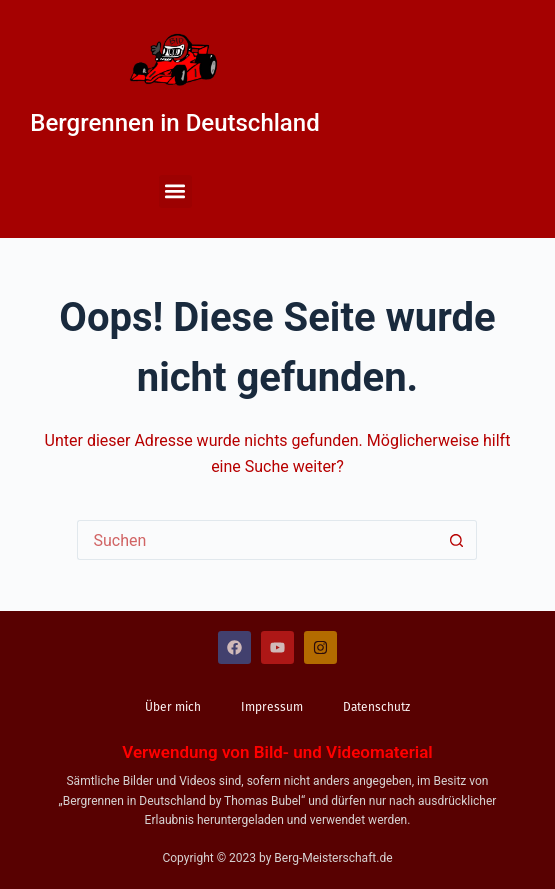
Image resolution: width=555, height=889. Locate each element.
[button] (175, 191)
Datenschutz (376, 707)
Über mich (173, 707)
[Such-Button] (457, 540)
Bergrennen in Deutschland (174, 123)
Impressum (272, 707)
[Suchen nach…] (257, 540)
